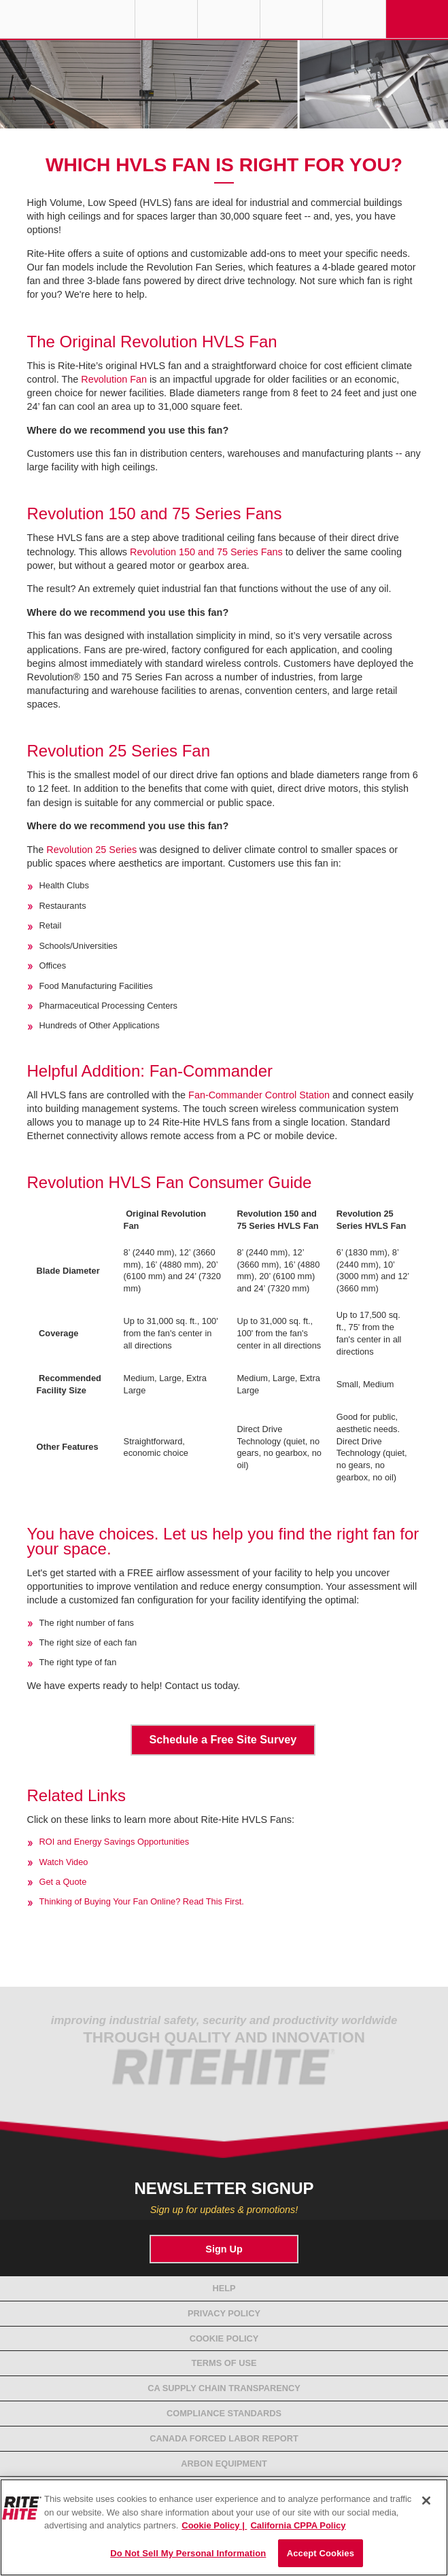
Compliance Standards (224, 2413)
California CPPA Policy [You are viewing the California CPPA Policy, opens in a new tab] (297, 2525)
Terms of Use (224, 2363)
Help (223, 2288)
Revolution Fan (114, 379)
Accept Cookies (320, 2553)
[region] (224, 2527)
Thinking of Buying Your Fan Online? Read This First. (141, 1901)
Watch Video (63, 1862)
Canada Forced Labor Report (224, 2438)
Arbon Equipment (224, 2463)
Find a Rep (229, 19)
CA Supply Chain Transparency (224, 2388)
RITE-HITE (67, 19)
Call (291, 19)
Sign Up (223, 2249)
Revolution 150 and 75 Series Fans (206, 551)
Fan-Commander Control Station (259, 1095)
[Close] (426, 2501)
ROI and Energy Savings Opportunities (114, 1842)
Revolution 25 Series (91, 849)
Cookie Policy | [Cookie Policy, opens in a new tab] (214, 2525)
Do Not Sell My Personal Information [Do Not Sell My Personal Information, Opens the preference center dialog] (188, 2553)
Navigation (417, 19)
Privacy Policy (224, 2313)
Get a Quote (63, 1882)
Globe (166, 19)
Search (354, 19)
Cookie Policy (224, 2338)
